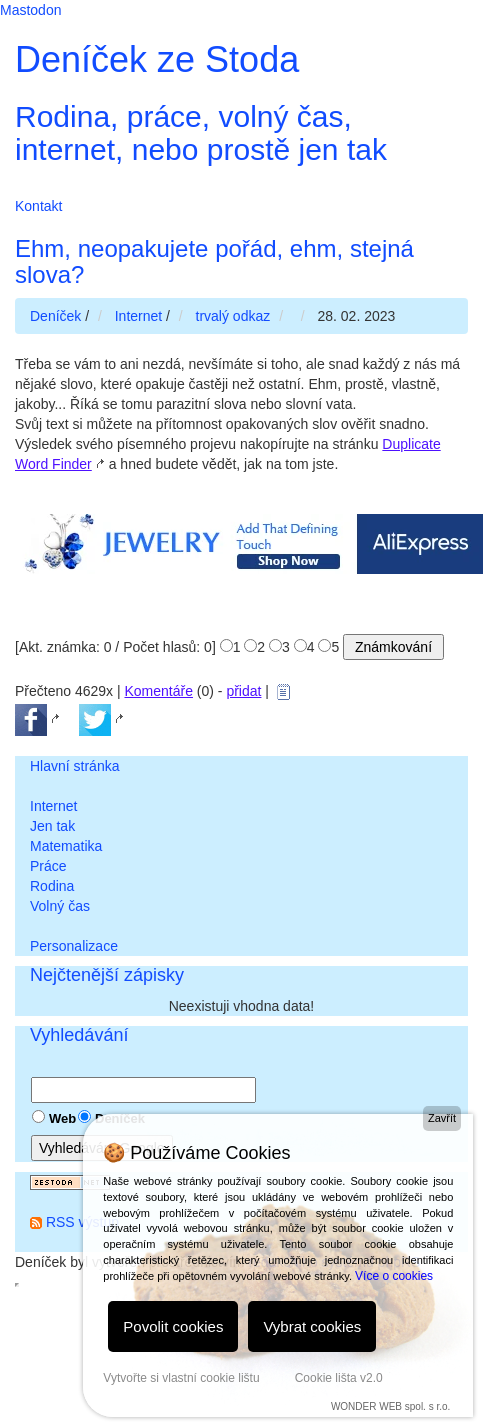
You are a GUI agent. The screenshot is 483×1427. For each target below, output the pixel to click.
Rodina (52, 886)
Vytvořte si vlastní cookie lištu (181, 1378)
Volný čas (60, 906)
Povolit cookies (173, 1326)
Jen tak (52, 826)
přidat (243, 691)
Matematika (66, 846)
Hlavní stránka (74, 766)
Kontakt (38, 206)
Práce (48, 866)
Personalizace (74, 946)
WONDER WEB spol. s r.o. (390, 1406)
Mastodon (30, 10)
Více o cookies (394, 1276)
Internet (53, 806)
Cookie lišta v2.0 (339, 1378)
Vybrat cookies (312, 1326)
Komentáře (158, 691)
